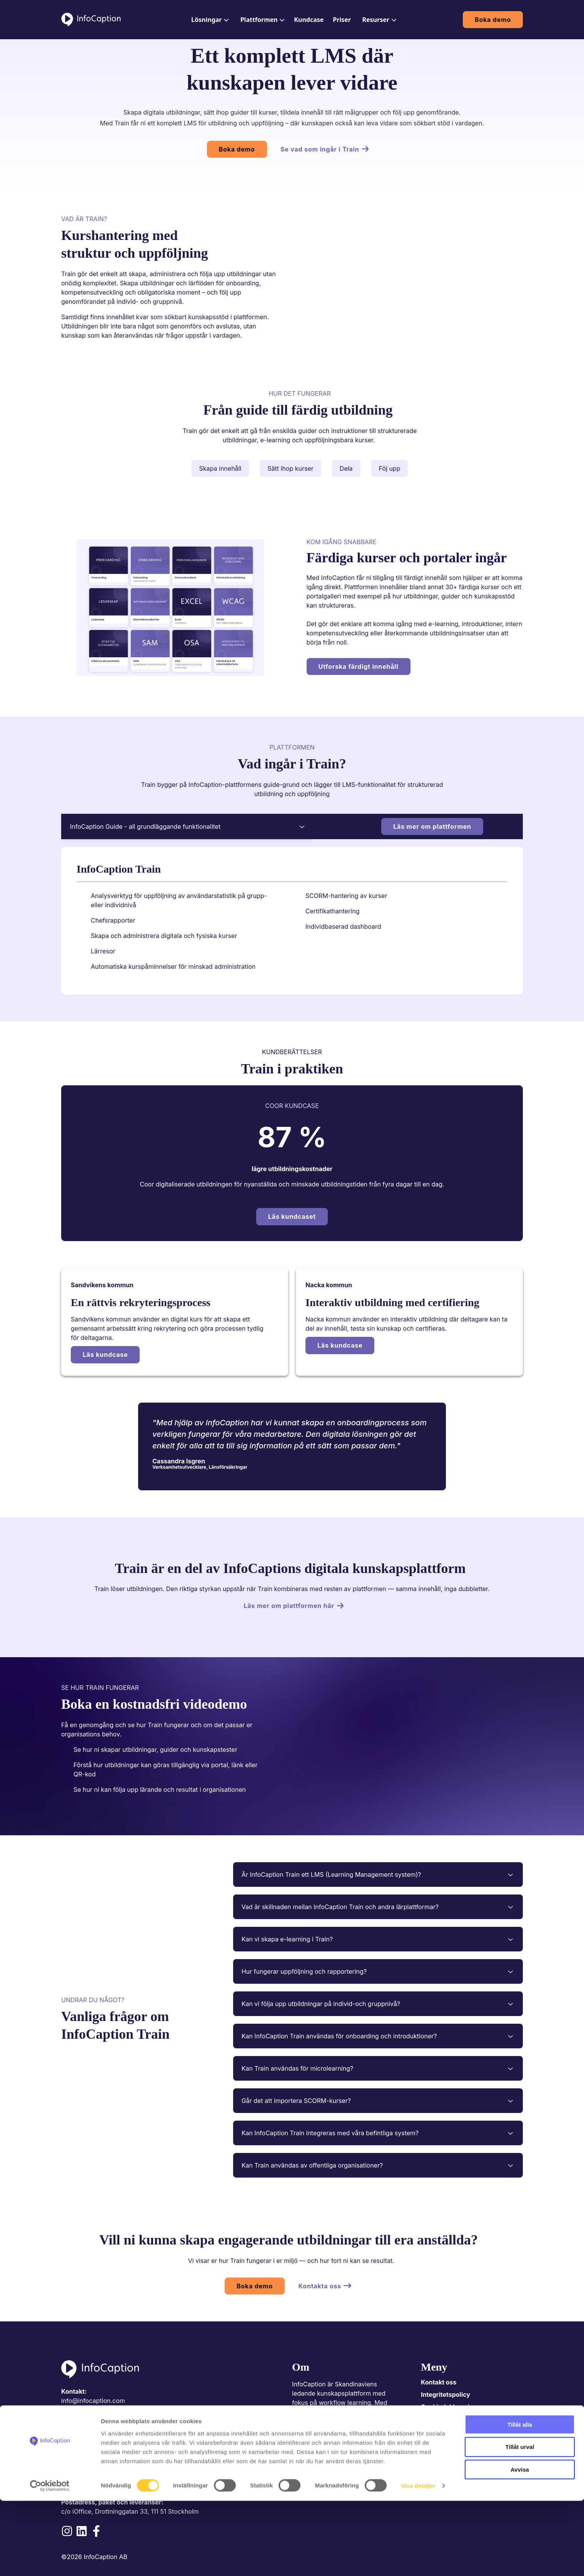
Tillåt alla (519, 2499)
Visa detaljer (418, 2561)
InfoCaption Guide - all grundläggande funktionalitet (188, 826)
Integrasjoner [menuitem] (441, 2431)
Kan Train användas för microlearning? (378, 2068)
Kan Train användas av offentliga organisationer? (378, 2165)
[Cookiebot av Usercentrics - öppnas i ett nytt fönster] (49, 2561)
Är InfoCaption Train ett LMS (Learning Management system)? (378, 1874)
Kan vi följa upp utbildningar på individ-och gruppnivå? (378, 2004)
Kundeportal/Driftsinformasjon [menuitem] (467, 2419)
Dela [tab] (346, 468)
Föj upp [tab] (389, 468)
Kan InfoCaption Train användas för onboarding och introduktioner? (378, 2036)
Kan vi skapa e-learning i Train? (378, 1939)
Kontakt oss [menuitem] (439, 2382)
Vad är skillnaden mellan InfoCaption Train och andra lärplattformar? (378, 1907)
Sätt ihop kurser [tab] (290, 468)
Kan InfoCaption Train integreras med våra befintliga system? (378, 2133)
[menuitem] (209, 19)
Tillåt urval (520, 2522)
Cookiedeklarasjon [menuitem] (449, 2407)
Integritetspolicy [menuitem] (445, 2394)
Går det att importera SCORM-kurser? (378, 2100)
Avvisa (520, 2544)
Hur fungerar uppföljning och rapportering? (378, 1971)
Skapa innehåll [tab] (220, 468)
